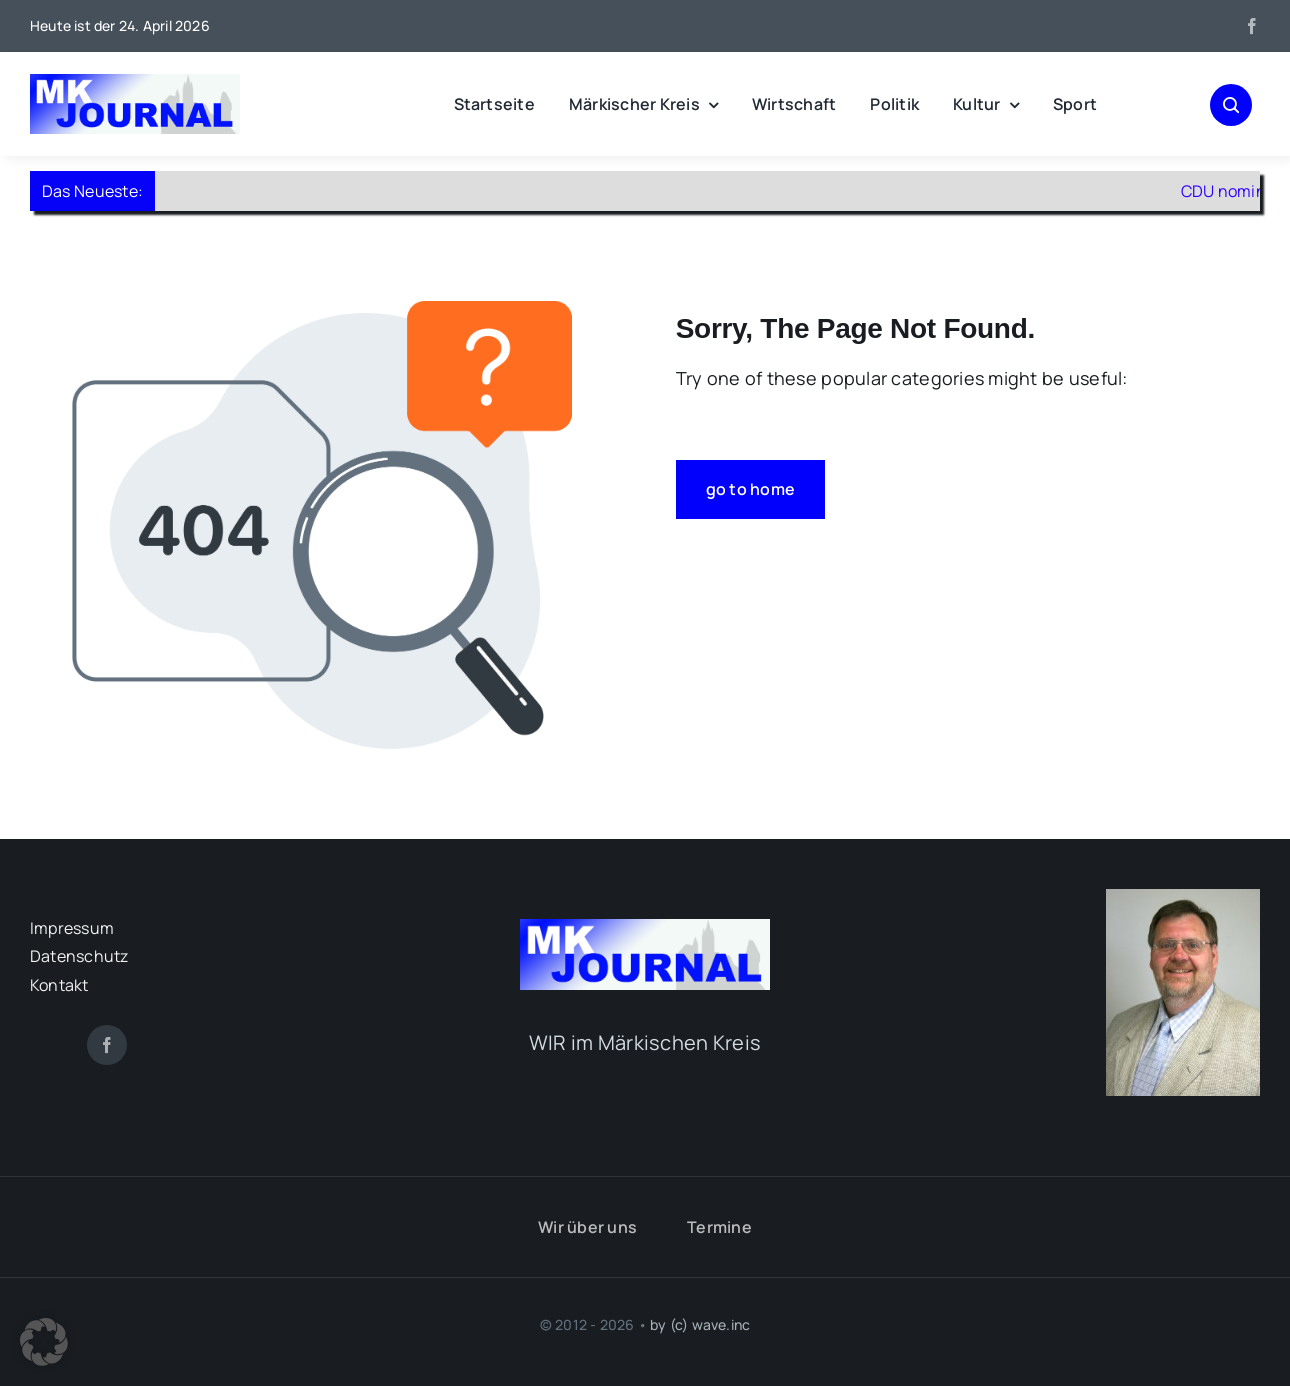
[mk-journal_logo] (135, 83)
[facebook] (1252, 26)
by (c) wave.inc (700, 1324)
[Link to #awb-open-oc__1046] (1231, 105)
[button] (44, 1342)
